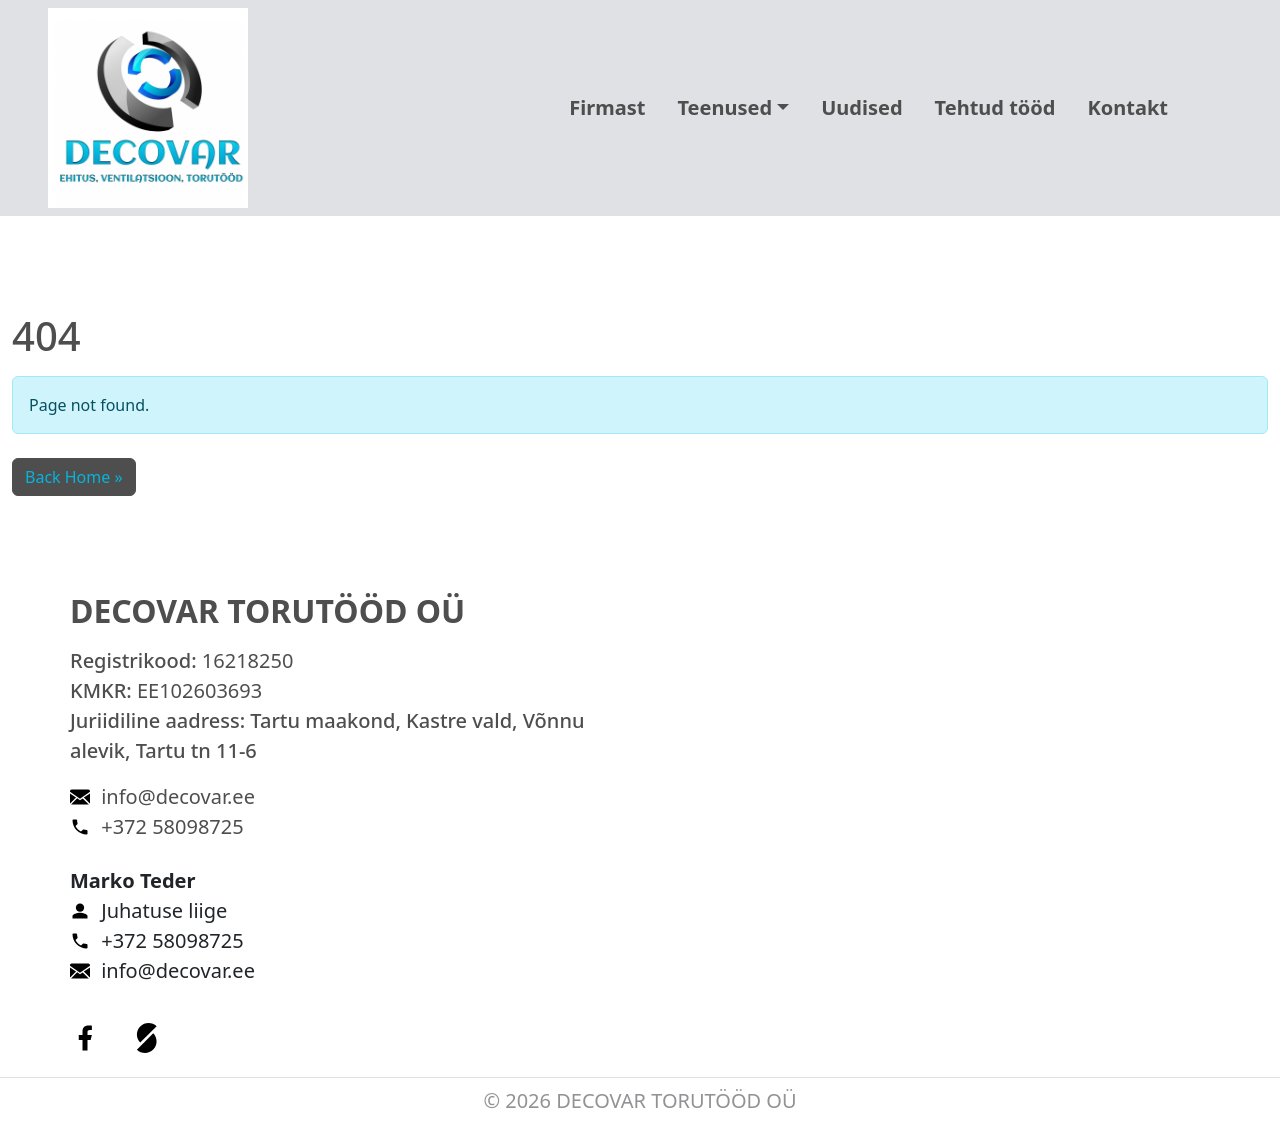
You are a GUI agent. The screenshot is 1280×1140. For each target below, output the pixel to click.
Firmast (607, 107)
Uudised (861, 107)
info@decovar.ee (178, 796)
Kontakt (1127, 107)
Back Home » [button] (74, 477)
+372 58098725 (172, 826)
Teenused (724, 107)
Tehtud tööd (995, 107)
